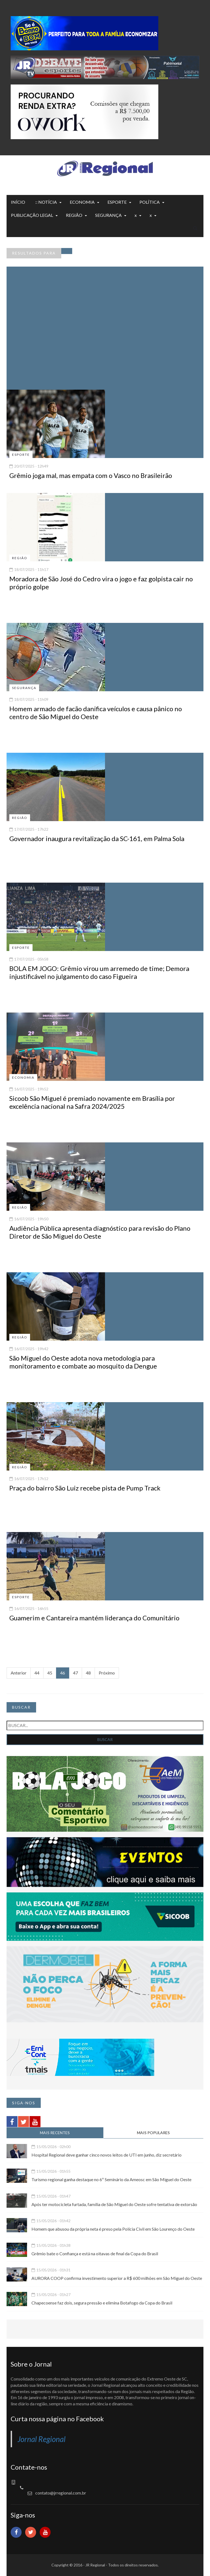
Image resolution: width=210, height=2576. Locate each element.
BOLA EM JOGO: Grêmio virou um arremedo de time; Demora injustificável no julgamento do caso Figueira (99, 972)
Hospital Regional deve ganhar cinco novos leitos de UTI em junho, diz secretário (106, 2154)
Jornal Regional (42, 2439)
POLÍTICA (149, 202)
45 (49, 1672)
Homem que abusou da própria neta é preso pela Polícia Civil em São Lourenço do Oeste (113, 2228)
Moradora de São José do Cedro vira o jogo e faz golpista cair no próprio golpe (101, 583)
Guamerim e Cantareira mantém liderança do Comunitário (94, 1618)
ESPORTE (117, 202)
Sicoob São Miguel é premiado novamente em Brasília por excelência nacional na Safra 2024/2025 (92, 1102)
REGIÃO (74, 215)
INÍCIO (18, 202)
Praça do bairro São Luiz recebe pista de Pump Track (85, 1488)
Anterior (19, 1672)
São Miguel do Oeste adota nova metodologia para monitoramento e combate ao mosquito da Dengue (83, 1362)
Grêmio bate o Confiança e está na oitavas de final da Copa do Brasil (94, 2253)
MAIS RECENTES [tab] (55, 2132)
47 (75, 1672)
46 (62, 1672)
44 (36, 1672)
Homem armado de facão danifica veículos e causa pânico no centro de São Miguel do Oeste (95, 712)
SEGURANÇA (108, 215)
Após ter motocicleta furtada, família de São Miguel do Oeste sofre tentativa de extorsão (114, 2204)
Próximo (107, 1672)
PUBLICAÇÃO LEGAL (32, 215)
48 (88, 1672)
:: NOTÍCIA (46, 202)
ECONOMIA (82, 202)
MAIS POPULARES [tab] (153, 2132)
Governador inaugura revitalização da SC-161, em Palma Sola (96, 838)
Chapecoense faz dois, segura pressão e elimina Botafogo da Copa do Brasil (101, 2302)
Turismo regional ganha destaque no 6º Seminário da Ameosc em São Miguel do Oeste (111, 2179)
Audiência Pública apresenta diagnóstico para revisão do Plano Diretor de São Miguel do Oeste (99, 1232)
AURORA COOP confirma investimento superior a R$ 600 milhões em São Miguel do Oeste (116, 2278)
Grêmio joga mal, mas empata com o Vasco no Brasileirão (90, 475)
